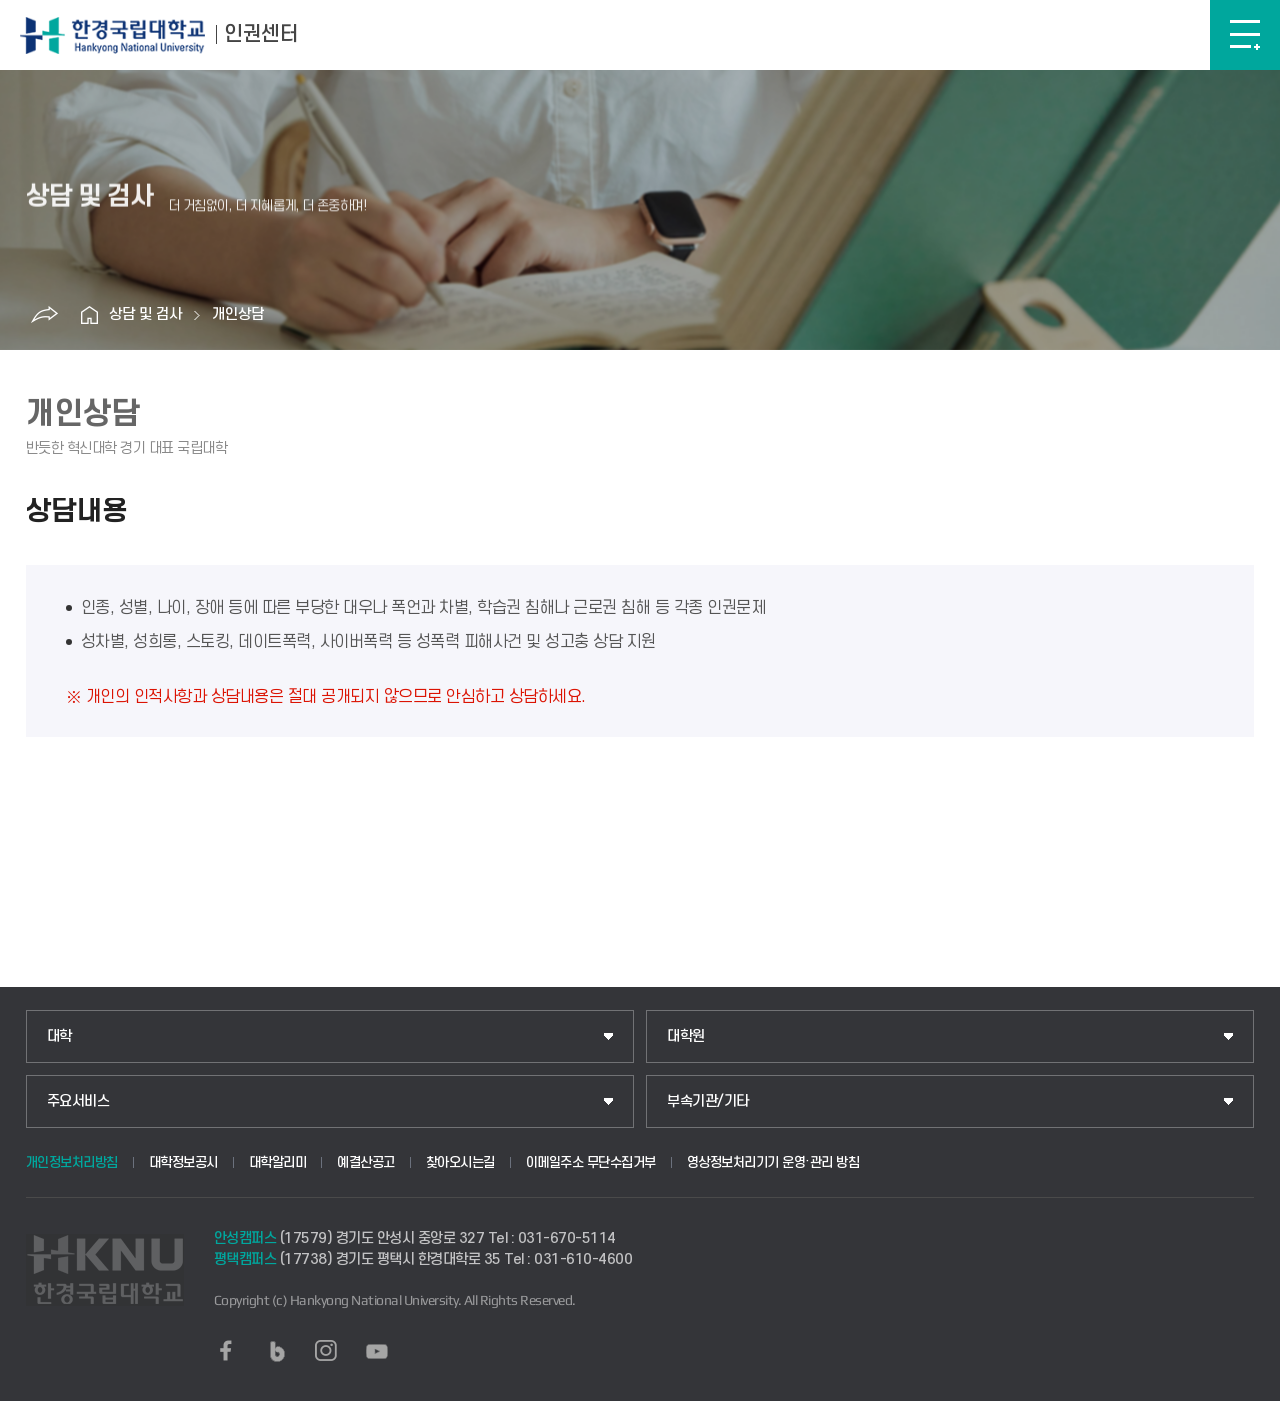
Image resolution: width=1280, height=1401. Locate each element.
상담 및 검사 (145, 314)
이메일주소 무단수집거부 (591, 1162)
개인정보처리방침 (72, 1162)
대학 (59, 1036)
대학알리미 (278, 1162)
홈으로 (89, 315)
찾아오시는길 (460, 1162)
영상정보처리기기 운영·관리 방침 (773, 1162)
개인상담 (238, 314)
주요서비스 (78, 1101)
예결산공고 (366, 1162)
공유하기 (44, 315)
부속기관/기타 (708, 1101)
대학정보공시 (183, 1162)
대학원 (686, 1036)
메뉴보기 (1245, 35)
